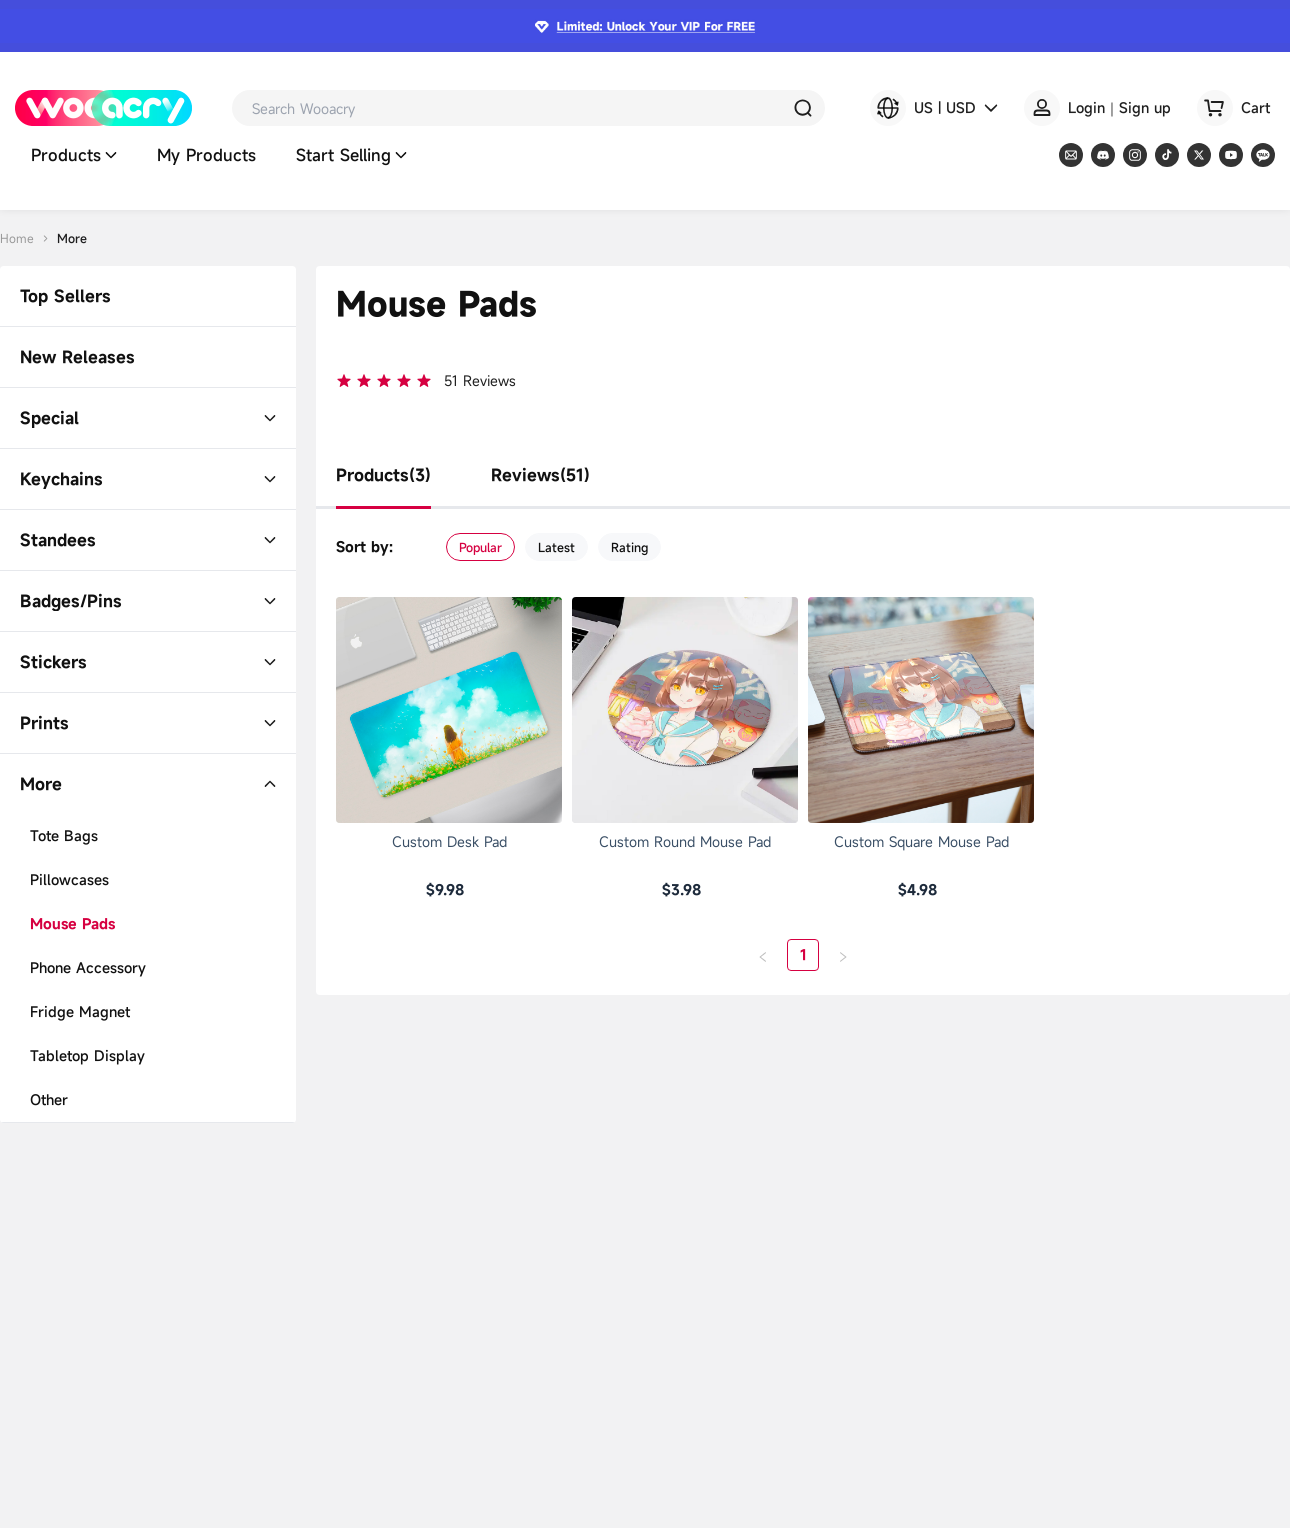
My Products (206, 155)
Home (17, 238)
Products (74, 155)
